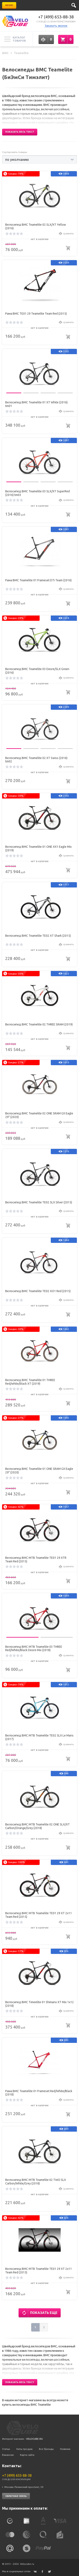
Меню (9, 5)
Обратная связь (16, 2495)
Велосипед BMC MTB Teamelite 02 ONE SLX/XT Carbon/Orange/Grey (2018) (37, 1826)
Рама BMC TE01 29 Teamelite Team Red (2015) (36, 313)
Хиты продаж (24, 2447)
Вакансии (8, 2453)
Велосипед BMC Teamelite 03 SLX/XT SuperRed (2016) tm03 (37, 493)
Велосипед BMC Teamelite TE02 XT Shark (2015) (38, 935)
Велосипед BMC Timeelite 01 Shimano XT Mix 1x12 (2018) (39, 2003)
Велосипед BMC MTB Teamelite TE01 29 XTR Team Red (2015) (35, 1559)
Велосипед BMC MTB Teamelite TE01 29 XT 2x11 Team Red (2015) (38, 1914)
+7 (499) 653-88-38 (56, 16)
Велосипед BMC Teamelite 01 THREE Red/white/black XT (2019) (30, 1381)
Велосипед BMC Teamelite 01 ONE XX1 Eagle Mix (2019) (38, 848)
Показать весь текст (19, 132)
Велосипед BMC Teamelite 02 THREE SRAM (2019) (39, 1024)
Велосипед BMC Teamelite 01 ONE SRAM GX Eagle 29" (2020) (39, 1470)
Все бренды (46, 2447)
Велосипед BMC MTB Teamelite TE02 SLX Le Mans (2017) (39, 1737)
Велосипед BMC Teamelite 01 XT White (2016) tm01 (36, 404)
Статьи (6, 2447)
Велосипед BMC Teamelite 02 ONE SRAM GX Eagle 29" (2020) (39, 1115)
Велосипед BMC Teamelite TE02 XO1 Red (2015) (38, 1291)
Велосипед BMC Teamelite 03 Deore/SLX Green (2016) (37, 670)
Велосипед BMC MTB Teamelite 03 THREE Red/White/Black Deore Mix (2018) (33, 1648)
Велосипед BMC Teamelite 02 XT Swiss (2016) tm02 (36, 759)
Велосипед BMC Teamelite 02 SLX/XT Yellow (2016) (35, 226)
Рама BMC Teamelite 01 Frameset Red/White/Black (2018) (38, 2092)
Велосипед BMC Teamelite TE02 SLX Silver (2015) (38, 1202)
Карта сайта (27, 2453)
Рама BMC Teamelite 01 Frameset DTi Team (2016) (38, 580)
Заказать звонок (56, 25)
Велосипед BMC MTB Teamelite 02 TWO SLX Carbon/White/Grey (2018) (35, 2181)
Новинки (65, 2447)
